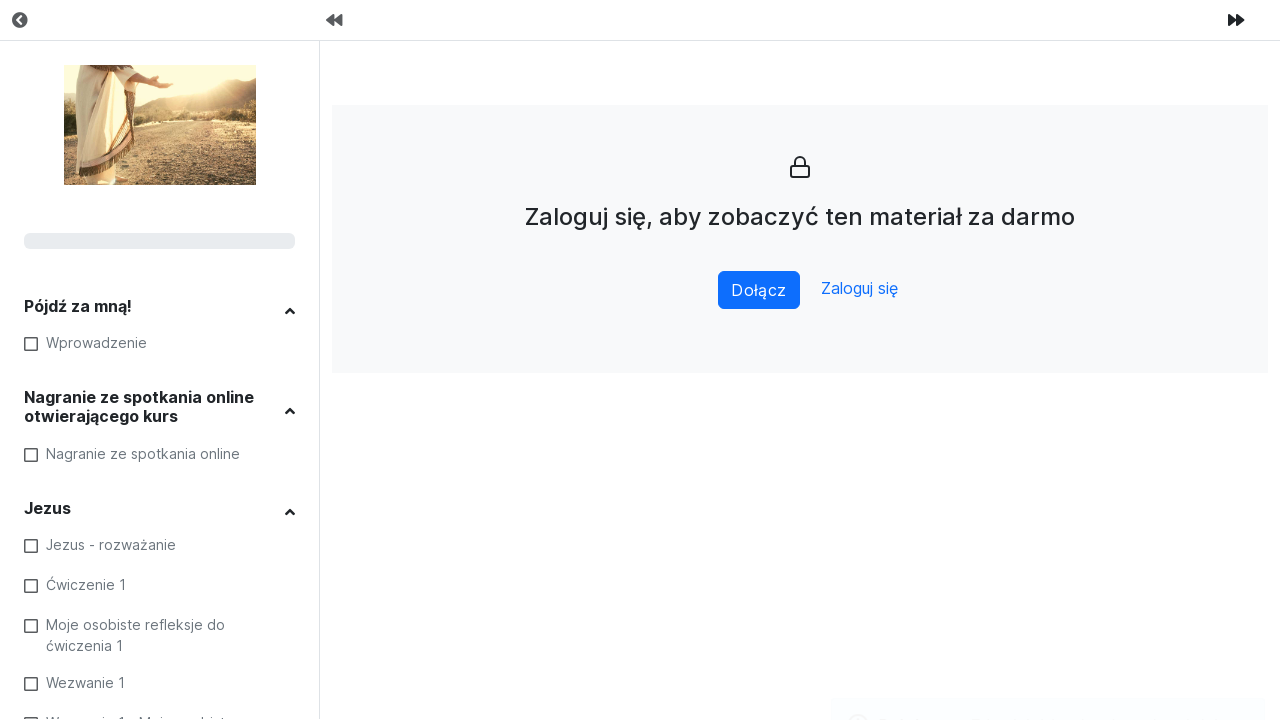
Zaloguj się (859, 289)
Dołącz (759, 290)
